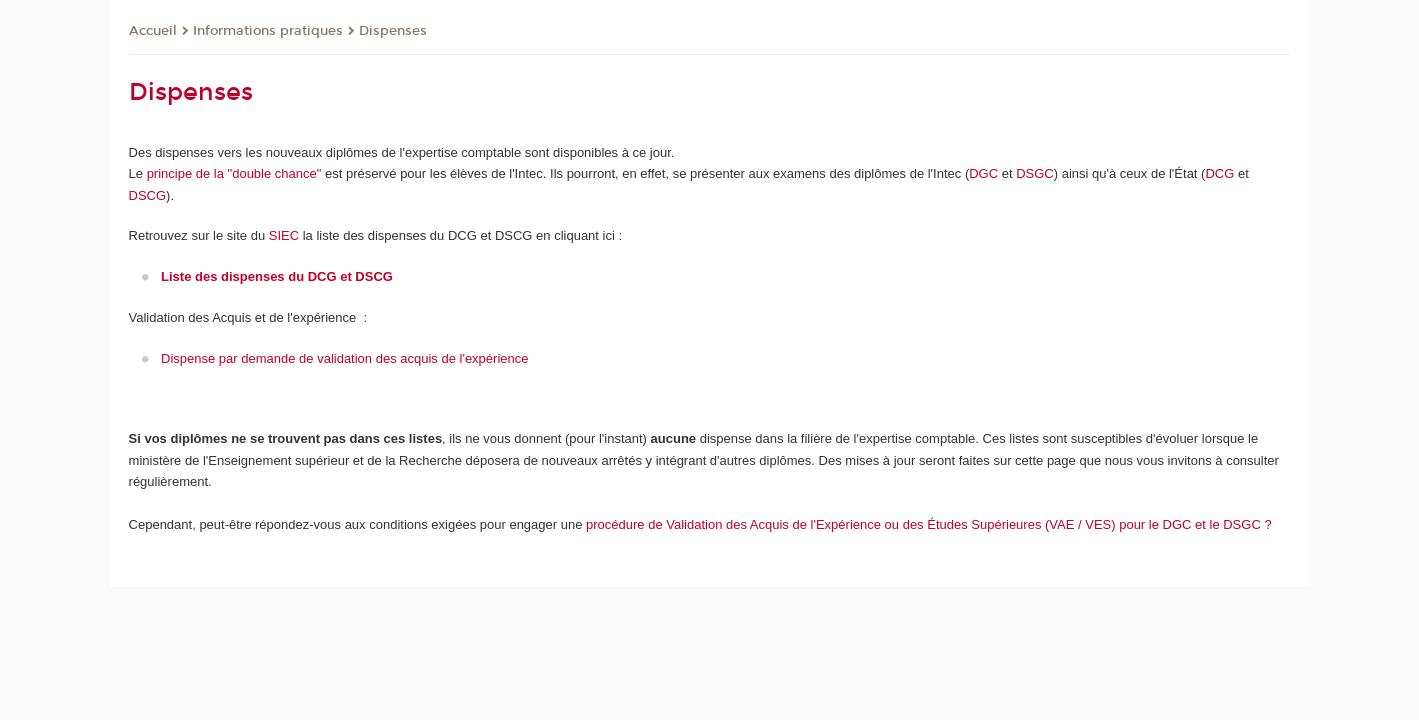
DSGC (1035, 173)
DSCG (148, 195)
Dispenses (393, 31)
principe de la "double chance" (236, 173)
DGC (983, 173)
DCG (1219, 173)
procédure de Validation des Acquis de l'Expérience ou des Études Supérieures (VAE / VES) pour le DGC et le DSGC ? (929, 524)
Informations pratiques (268, 31)
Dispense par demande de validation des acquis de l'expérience (344, 358)
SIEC (284, 235)
